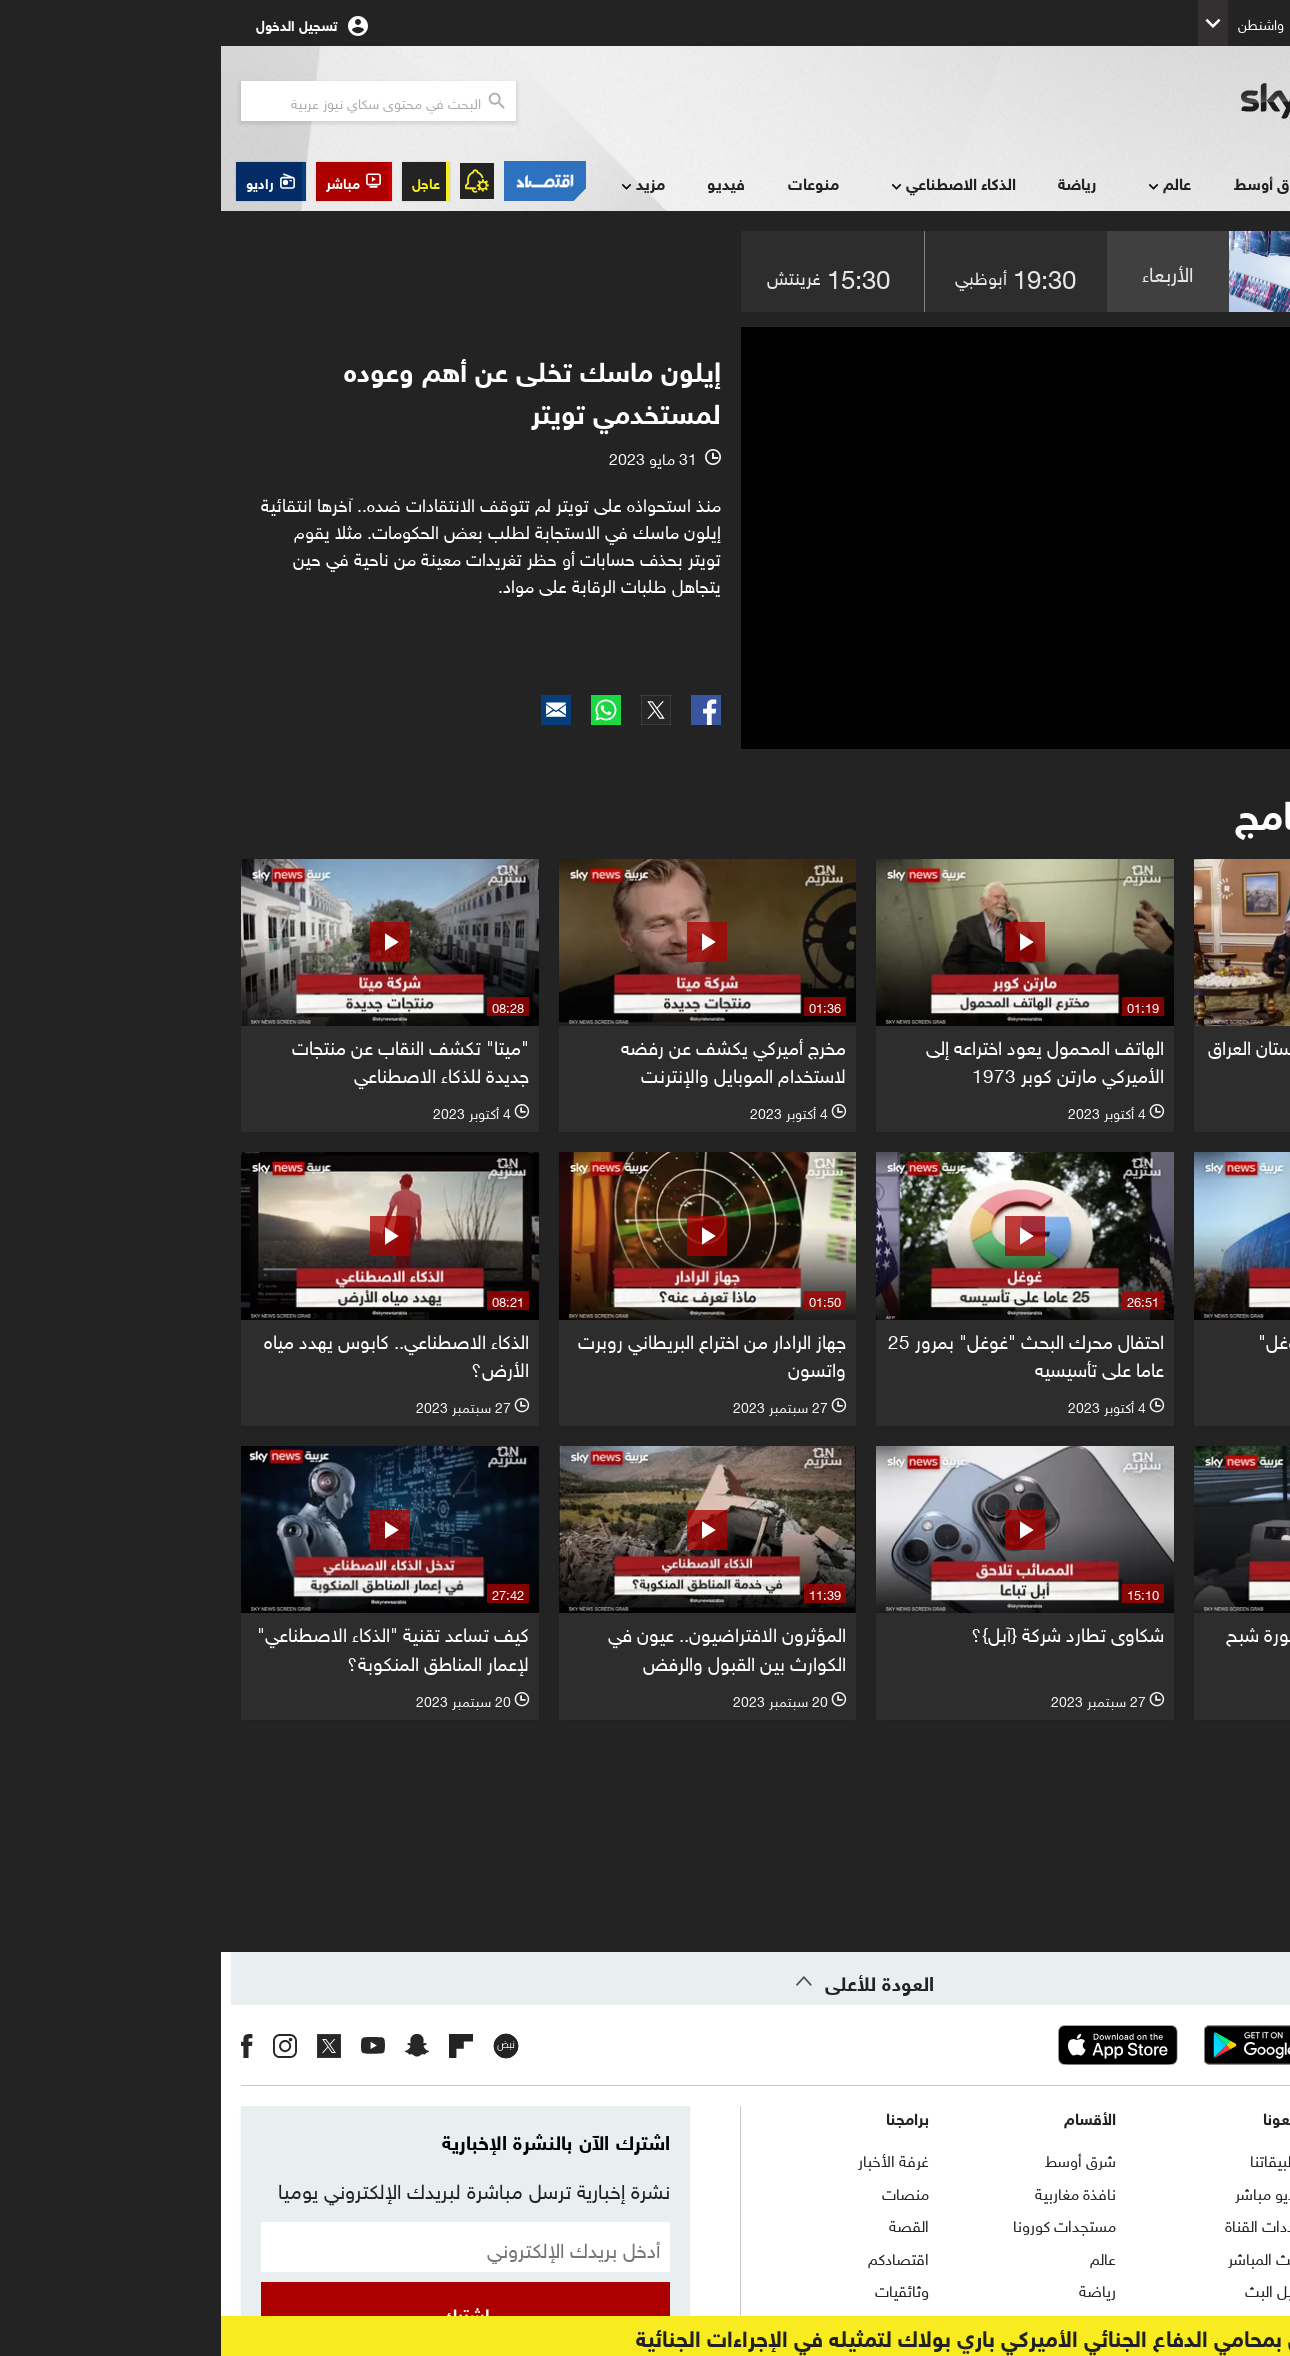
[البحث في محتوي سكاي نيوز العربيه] (157, 101)
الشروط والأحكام (1218, 2257)
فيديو (505, 182)
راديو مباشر (1048, 2192)
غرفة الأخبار (672, 2159)
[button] (133, 181)
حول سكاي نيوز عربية (1205, 2192)
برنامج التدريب (1226, 2224)
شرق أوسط (1051, 182)
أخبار (1160, 184)
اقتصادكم (677, 2257)
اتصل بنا (1243, 2159)
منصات (684, 2192)
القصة (688, 2224)
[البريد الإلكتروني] (244, 2247)
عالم (946, 184)
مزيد (420, 184)
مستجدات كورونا (843, 2224)
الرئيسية (1253, 181)
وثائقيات (681, 2289)
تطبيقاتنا (1056, 2159)
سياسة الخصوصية (1212, 2289)
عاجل (205, 181)
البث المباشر (1045, 2257)
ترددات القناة (1043, 2224)
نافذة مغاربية (854, 2192)
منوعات (592, 182)
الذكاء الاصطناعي (730, 184)
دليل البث (1053, 2289)
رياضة (856, 182)
